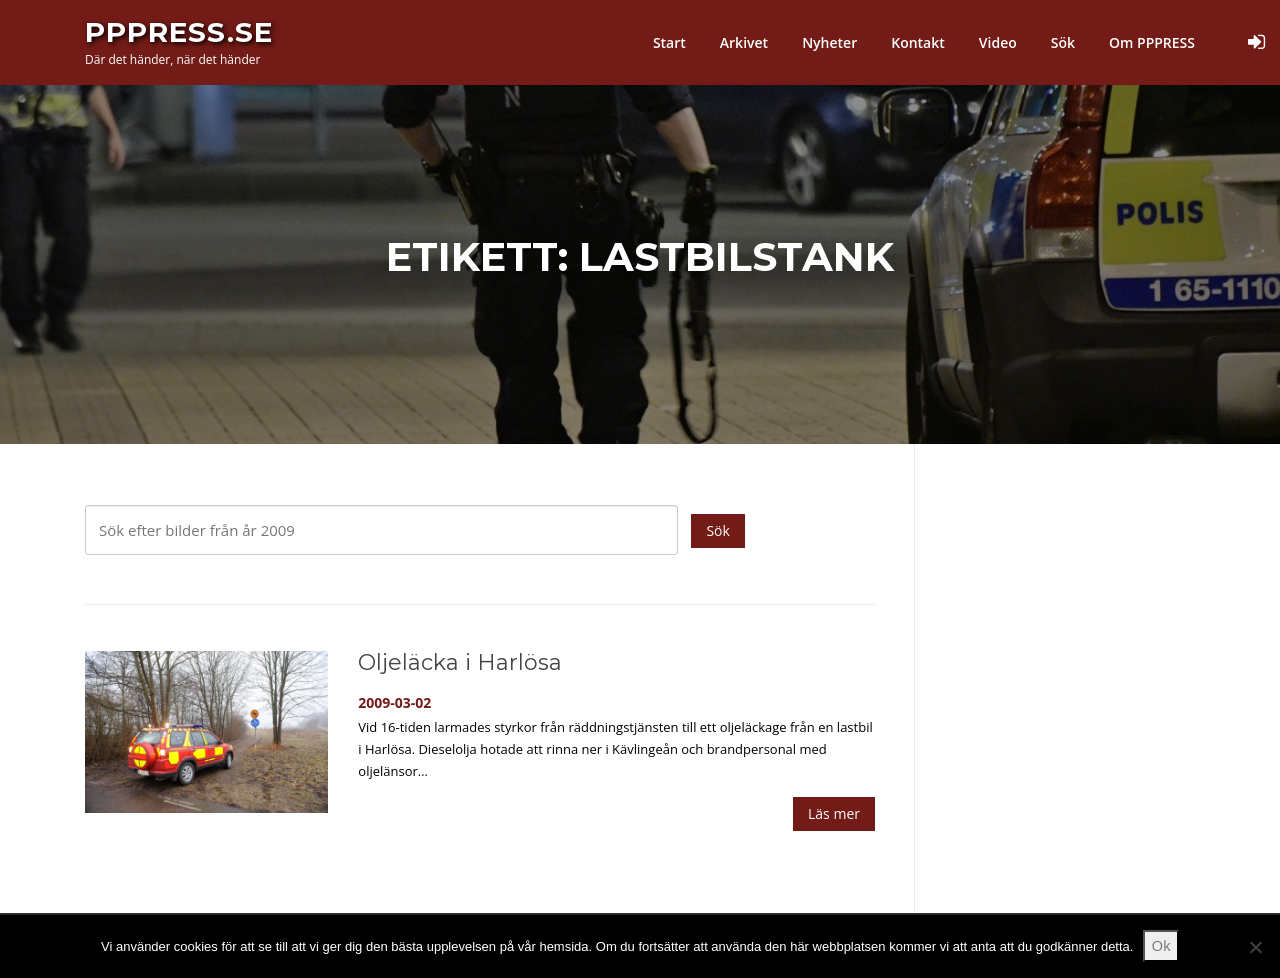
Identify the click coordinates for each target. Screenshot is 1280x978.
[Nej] (1255, 947)
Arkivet (744, 42)
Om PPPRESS (1152, 42)
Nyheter (829, 42)
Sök (1063, 42)
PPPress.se (179, 32)
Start (669, 42)
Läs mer (834, 813)
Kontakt (918, 42)
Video (998, 42)
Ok (1161, 945)
